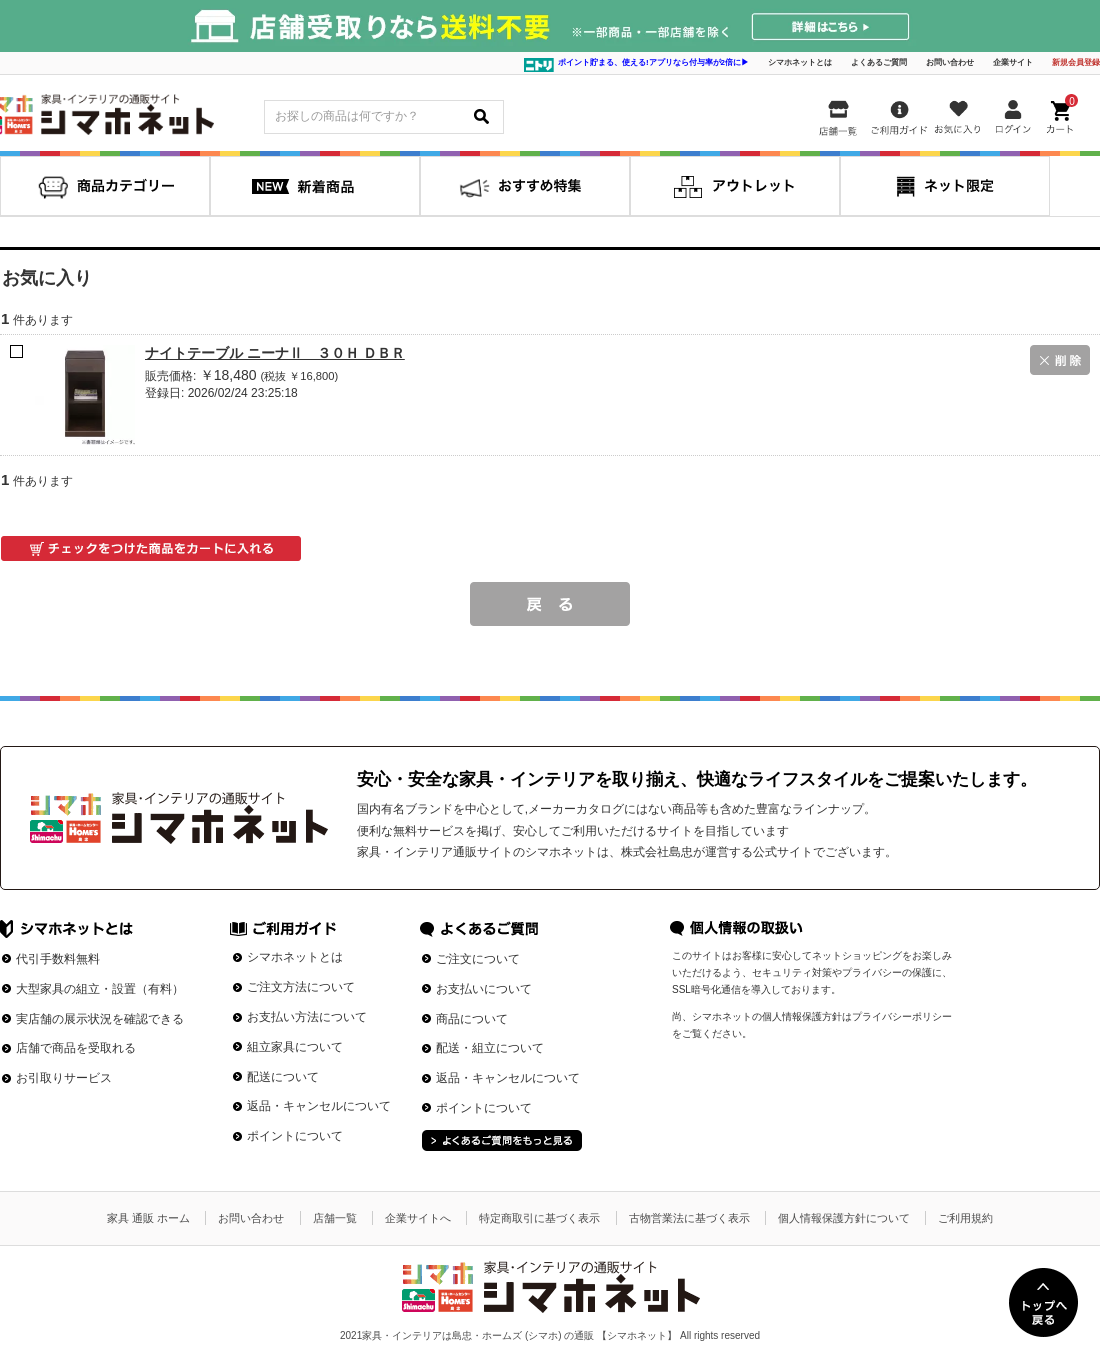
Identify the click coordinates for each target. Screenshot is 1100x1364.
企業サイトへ (418, 1218)
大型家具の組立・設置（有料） (100, 989)
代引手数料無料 (58, 959)
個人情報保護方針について (844, 1218)
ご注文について (478, 959)
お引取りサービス (64, 1078)
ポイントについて (295, 1136)
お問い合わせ (950, 62)
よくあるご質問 (879, 62)
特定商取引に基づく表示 (539, 1218)
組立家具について (295, 1047)
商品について (472, 1019)
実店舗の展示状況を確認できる (100, 1019)
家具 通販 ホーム (148, 1218)
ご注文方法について (301, 987)
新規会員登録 (1076, 62)
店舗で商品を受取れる (76, 1048)
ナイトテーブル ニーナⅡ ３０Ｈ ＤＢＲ (275, 353)
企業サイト (1013, 62)
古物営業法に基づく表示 (689, 1218)
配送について (283, 1077)
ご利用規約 (965, 1218)
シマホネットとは (800, 62)
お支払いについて (484, 989)
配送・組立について (490, 1048)
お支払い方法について (307, 1017)
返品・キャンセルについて (319, 1106)
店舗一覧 (335, 1218)
